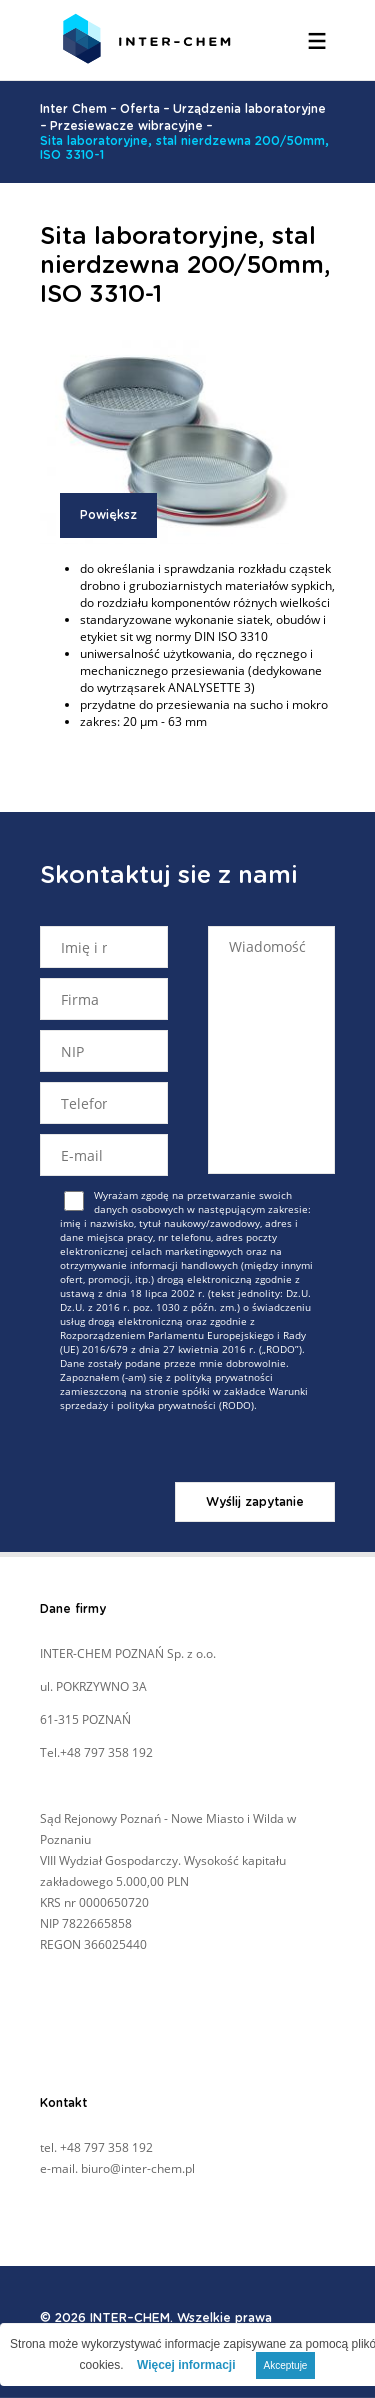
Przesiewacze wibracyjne (126, 126)
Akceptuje (286, 2365)
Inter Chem (73, 109)
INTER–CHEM (130, 2318)
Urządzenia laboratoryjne (249, 109)
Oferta (140, 109)
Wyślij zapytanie (255, 1502)
